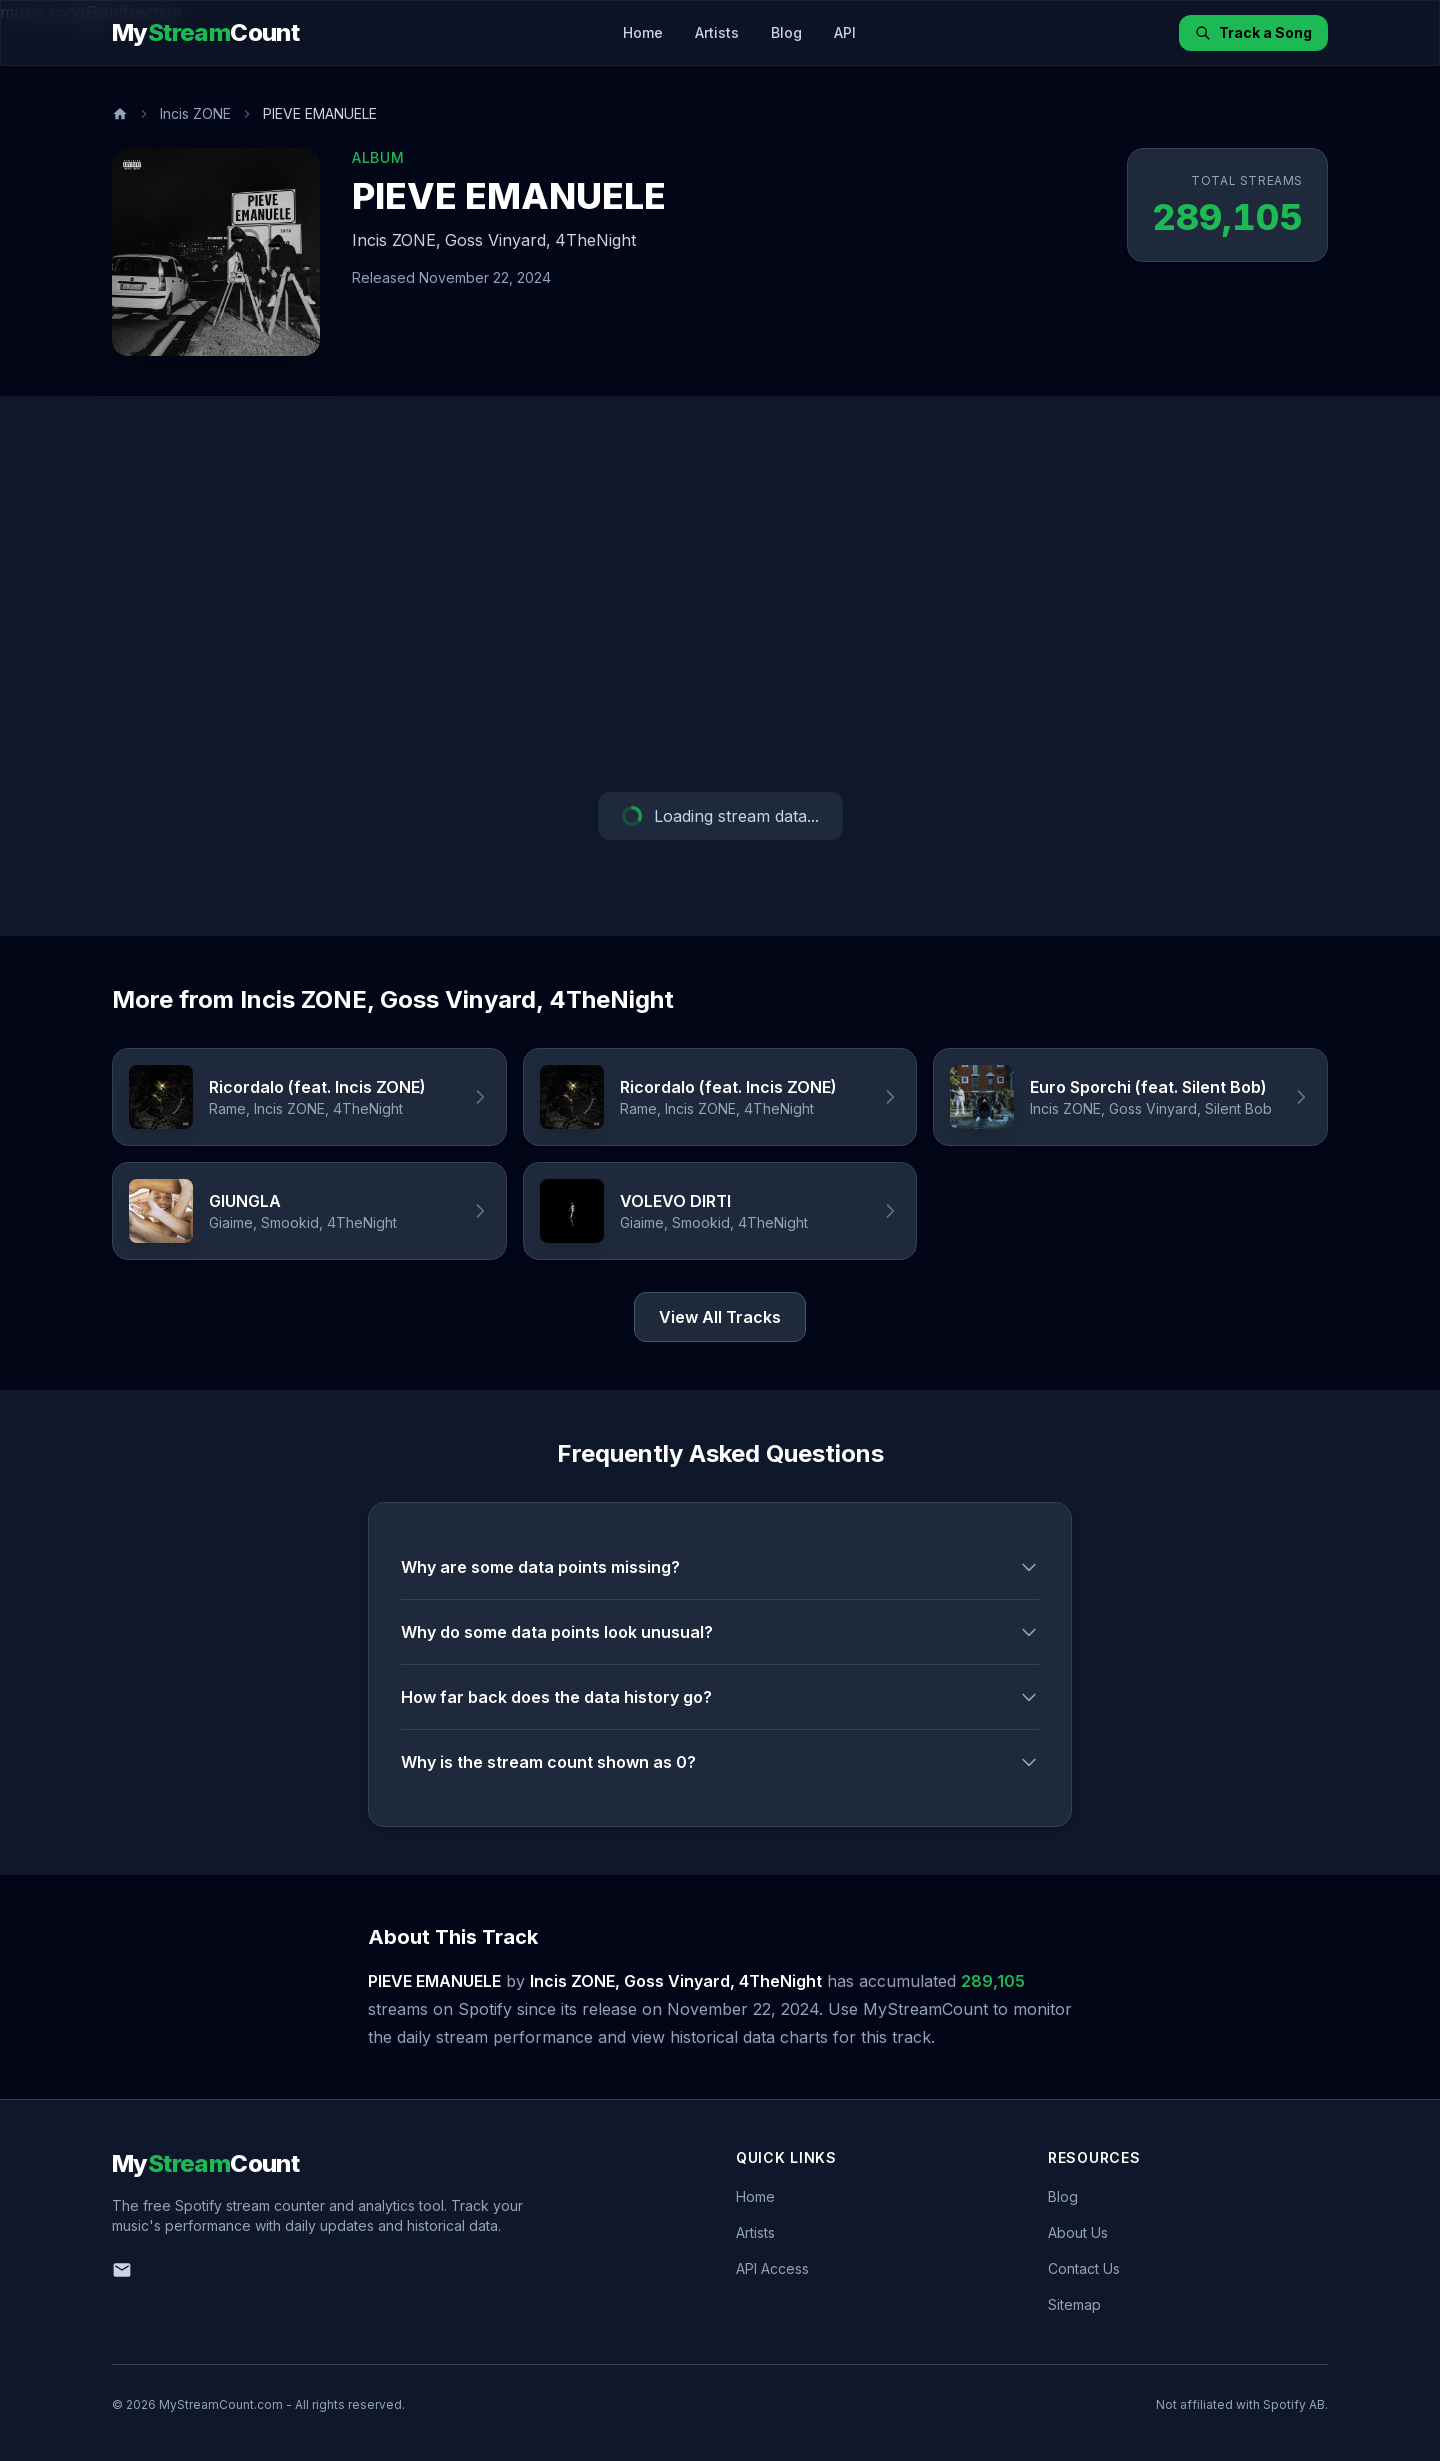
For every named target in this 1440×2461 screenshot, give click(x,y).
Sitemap (1074, 2304)
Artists (717, 32)
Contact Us (1084, 2268)
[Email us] (122, 2270)
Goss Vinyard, (498, 240)
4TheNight (595, 240)
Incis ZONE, (396, 240)
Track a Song (1253, 32)
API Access (772, 2268)
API (845, 32)
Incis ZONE (195, 113)
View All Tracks (720, 1317)
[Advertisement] (720, 594)
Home (643, 32)
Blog (786, 32)
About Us (1078, 2232)
